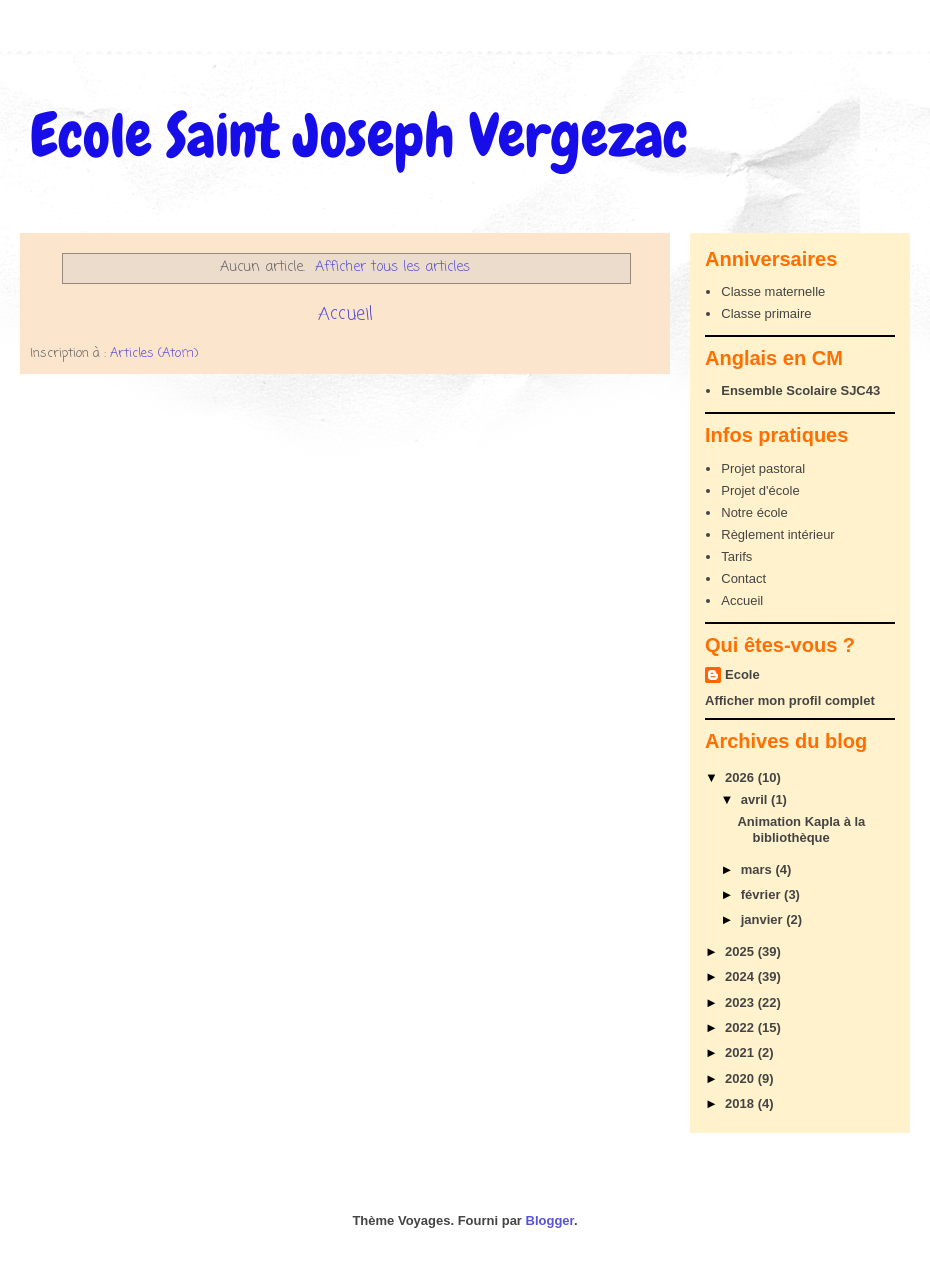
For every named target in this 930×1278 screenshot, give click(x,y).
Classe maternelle (773, 291)
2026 (741, 777)
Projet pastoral (763, 468)
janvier (764, 919)
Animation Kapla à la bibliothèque (801, 829)
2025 (741, 951)
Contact (743, 578)
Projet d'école (760, 490)
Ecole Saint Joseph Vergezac (359, 135)
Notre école (754, 512)
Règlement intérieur (777, 534)
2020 (741, 1078)
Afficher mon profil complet (790, 700)
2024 (741, 976)
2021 (741, 1052)
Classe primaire (766, 313)
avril (756, 799)
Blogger (550, 1220)
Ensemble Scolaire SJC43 (800, 390)
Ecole (742, 674)
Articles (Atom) (154, 353)
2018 (741, 1103)
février (762, 894)
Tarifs (736, 556)
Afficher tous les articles (392, 267)
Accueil (345, 314)
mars (758, 869)
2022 (741, 1027)
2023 (741, 1002)
